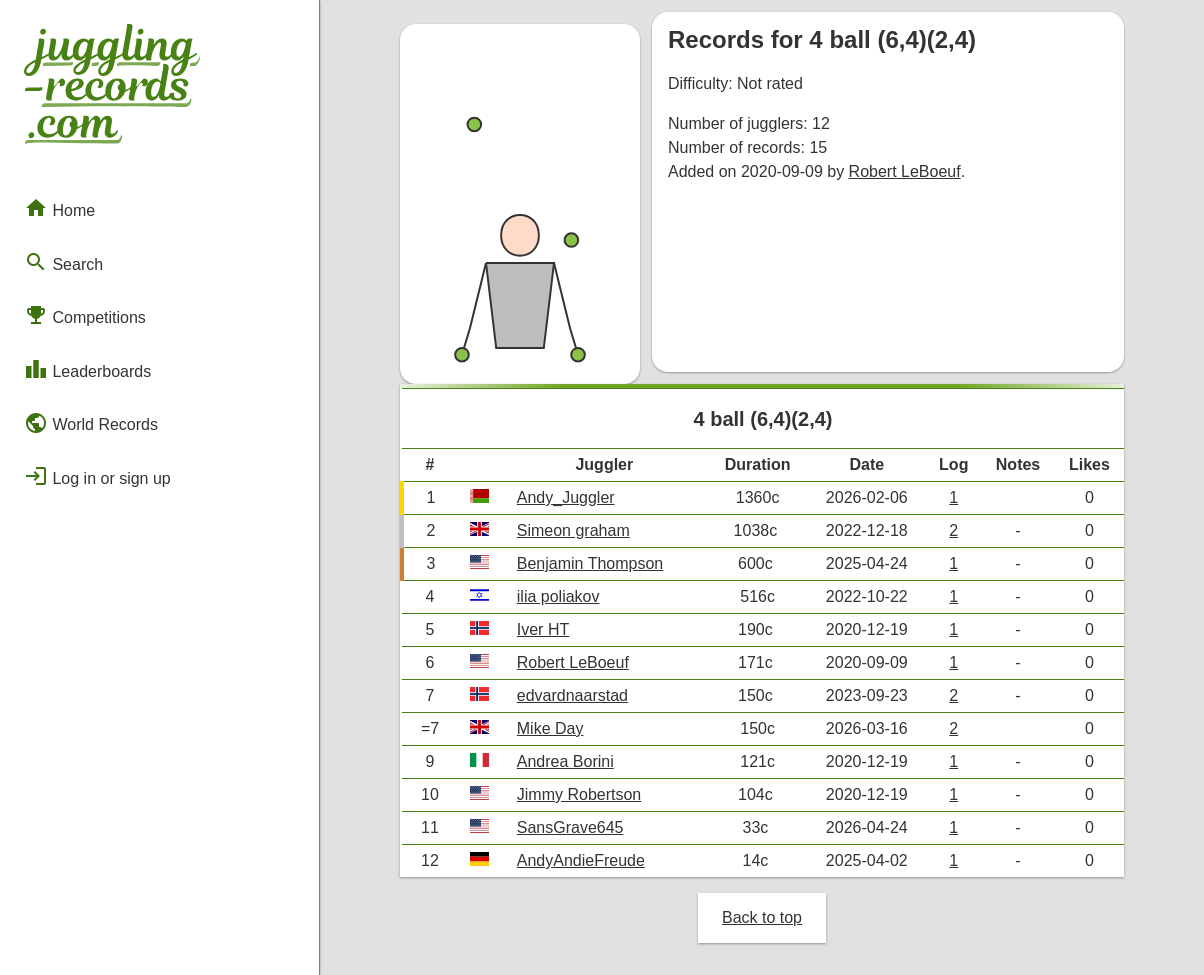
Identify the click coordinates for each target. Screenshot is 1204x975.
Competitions (85, 315)
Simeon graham (573, 530)
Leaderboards (87, 369)
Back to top (762, 917)
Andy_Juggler (566, 497)
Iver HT (543, 629)
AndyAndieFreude (581, 860)
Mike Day (550, 728)
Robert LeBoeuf (905, 171)
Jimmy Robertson (579, 794)
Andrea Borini (565, 761)
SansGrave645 (570, 827)
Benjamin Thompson (590, 563)
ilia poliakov (558, 596)
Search (63, 262)
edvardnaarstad (572, 695)
